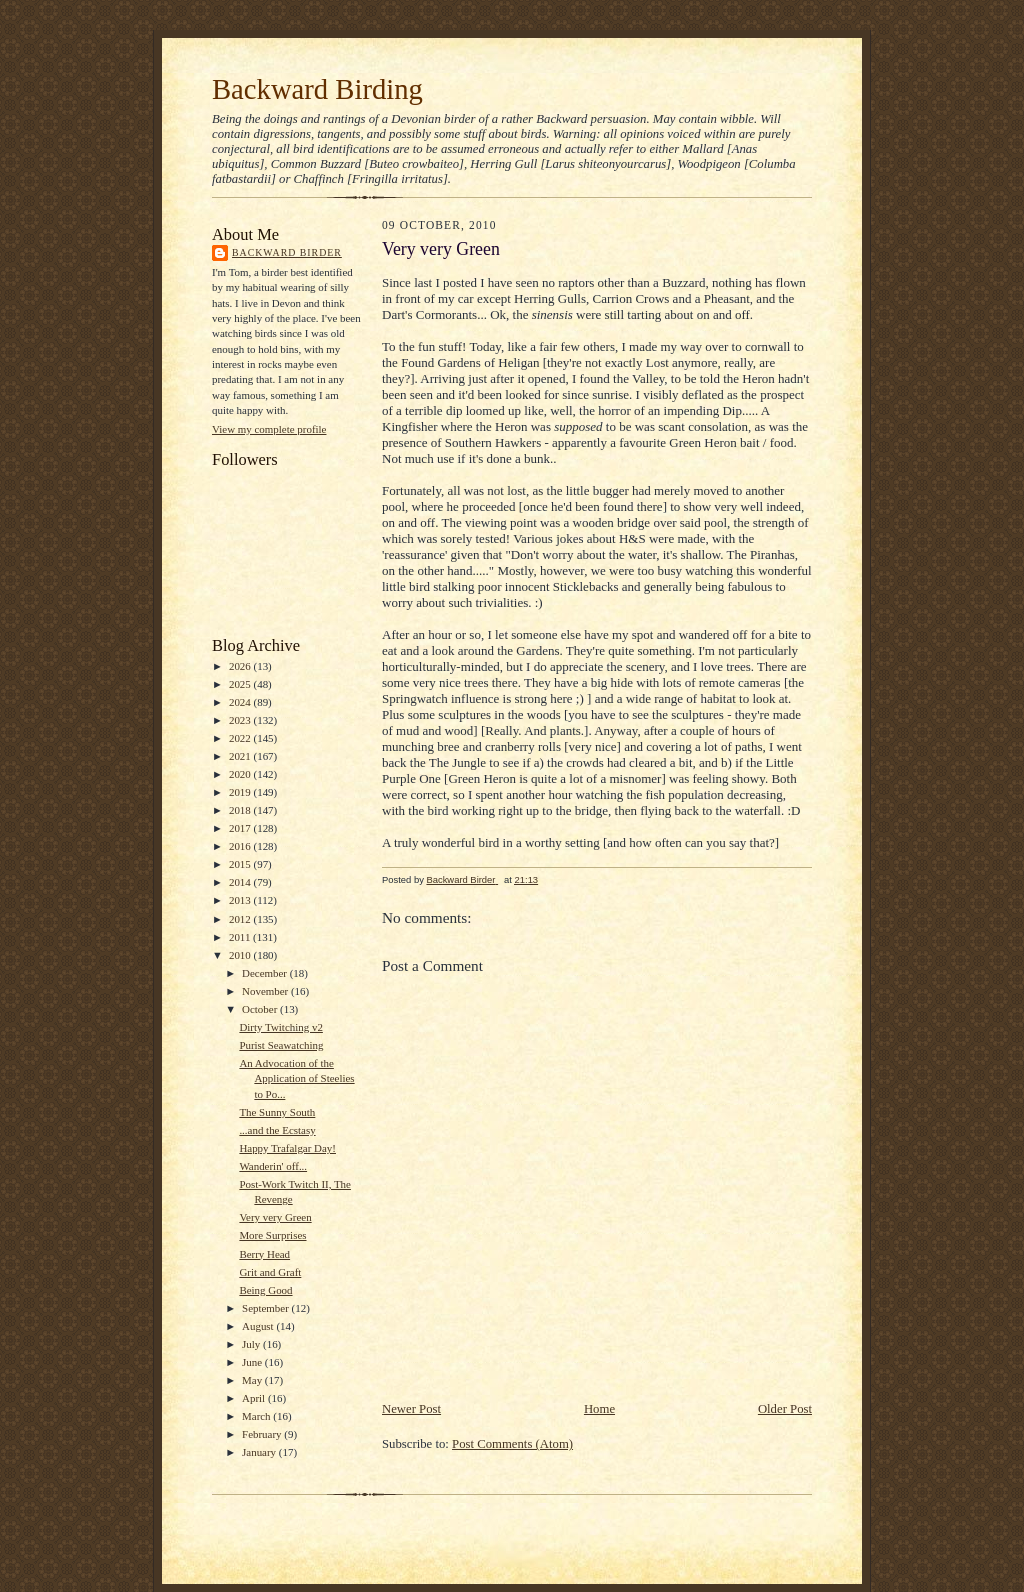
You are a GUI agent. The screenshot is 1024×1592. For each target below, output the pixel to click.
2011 (241, 937)
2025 (241, 684)
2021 (241, 756)
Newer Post (411, 1409)
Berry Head (264, 1254)
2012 (241, 919)
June (253, 1362)
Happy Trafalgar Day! (287, 1148)
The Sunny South (277, 1112)
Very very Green (275, 1217)
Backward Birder (287, 252)
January (260, 1452)
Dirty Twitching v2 (281, 1027)
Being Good (265, 1290)
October (261, 1009)
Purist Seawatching (281, 1045)
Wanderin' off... (273, 1166)
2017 (241, 828)
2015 (241, 864)
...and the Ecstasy (277, 1130)
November (266, 991)
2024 (241, 702)
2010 (241, 955)
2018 (241, 810)
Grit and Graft (270, 1272)
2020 (241, 774)
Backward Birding (317, 89)
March (257, 1416)
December (266, 973)
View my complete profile (269, 429)
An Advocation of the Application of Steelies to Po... (296, 1078)
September (267, 1308)
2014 (241, 882)
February (263, 1434)
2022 (241, 738)
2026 (241, 666)
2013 (241, 900)
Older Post (785, 1409)
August (259, 1326)
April (255, 1398)
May (253, 1380)
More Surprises (272, 1235)
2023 (241, 720)
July (252, 1344)
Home (599, 1409)
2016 (241, 846)
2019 (241, 792)
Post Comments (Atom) (512, 1444)
